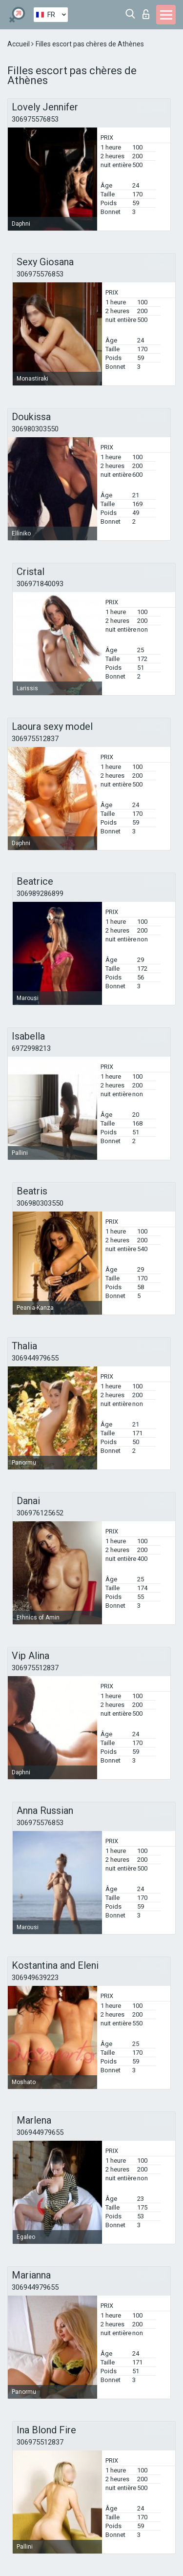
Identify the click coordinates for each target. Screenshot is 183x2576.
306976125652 (40, 1513)
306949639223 (35, 1977)
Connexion (145, 14)
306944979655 (35, 1358)
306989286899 (40, 893)
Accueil (19, 44)
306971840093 (40, 583)
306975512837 (35, 738)
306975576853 (35, 119)
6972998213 (31, 1048)
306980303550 (35, 429)
